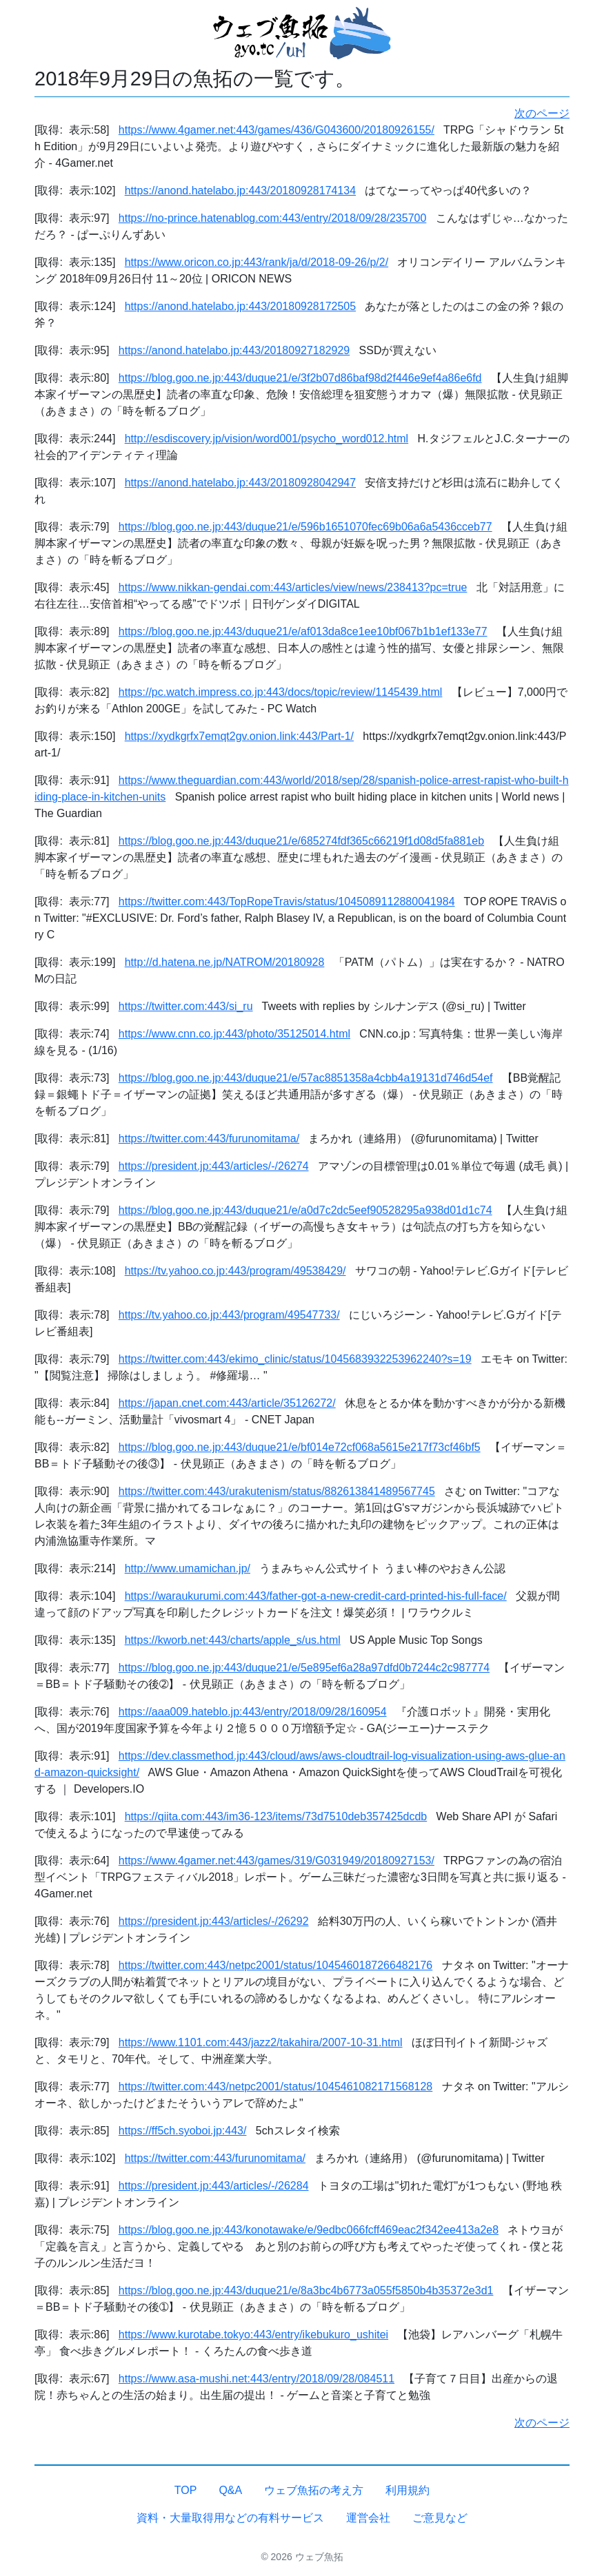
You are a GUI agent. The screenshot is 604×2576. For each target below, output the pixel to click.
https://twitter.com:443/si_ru (186, 1006)
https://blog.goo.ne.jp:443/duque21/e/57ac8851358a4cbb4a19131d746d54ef (306, 1078)
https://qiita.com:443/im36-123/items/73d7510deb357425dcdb (276, 1816)
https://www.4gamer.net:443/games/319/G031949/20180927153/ (276, 1860)
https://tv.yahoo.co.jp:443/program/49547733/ (229, 1315)
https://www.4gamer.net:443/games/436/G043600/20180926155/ (276, 130)
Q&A (230, 2490)
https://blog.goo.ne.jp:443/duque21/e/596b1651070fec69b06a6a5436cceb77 (305, 527)
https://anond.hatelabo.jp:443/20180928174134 (240, 190)
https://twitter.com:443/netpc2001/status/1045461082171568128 (275, 2086)
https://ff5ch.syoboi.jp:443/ (183, 2130)
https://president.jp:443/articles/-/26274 (214, 1166)
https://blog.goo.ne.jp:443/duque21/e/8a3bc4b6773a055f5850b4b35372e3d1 (306, 2290)
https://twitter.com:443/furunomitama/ (209, 1138)
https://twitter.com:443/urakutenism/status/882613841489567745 (277, 1491)
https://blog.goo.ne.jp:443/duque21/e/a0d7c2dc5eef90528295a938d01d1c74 (305, 1210)
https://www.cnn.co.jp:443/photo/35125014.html (234, 1034)
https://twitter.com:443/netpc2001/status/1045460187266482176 (275, 1965)
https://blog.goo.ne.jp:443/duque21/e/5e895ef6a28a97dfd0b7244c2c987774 (304, 1667)
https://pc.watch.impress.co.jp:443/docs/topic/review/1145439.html (281, 692)
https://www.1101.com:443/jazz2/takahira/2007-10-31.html (261, 2042)
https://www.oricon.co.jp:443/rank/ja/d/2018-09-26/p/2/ (256, 262)
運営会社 (368, 2518)
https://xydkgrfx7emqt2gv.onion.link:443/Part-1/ (239, 736)
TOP (185, 2490)
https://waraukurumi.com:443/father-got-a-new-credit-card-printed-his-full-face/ (316, 1596)
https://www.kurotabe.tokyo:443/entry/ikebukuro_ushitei (253, 2334)
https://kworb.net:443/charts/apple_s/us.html (233, 1640)
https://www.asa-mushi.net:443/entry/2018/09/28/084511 (256, 2378)
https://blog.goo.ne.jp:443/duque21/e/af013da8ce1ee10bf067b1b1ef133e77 (303, 631)
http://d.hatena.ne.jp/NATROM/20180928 (225, 962)
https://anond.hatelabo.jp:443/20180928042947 (240, 482)
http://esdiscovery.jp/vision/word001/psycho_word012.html (266, 438)
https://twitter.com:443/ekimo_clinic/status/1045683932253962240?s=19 (295, 1359)
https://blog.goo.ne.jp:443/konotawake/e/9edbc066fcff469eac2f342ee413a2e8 (309, 2230)
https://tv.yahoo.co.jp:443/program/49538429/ (235, 1271)
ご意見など (439, 2518)
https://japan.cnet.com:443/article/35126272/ (227, 1403)
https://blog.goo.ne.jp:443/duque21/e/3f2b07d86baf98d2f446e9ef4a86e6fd (300, 378)
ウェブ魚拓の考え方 (313, 2490)
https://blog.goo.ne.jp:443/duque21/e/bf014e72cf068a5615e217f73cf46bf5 (300, 1447)
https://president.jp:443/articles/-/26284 (214, 2186)
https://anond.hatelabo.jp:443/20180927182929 (234, 350)
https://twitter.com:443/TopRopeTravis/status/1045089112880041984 (287, 901)
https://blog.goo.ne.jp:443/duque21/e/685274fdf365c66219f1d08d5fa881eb (301, 841)
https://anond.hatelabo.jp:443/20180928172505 (240, 306)
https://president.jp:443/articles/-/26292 (214, 1921)
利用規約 (407, 2490)
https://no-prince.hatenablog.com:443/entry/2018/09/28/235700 (273, 218)
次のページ (542, 113)
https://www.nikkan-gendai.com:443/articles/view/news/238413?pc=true (293, 587)
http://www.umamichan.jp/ (187, 1568)
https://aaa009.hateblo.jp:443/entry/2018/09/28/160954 (253, 1712)
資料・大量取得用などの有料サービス (230, 2518)
